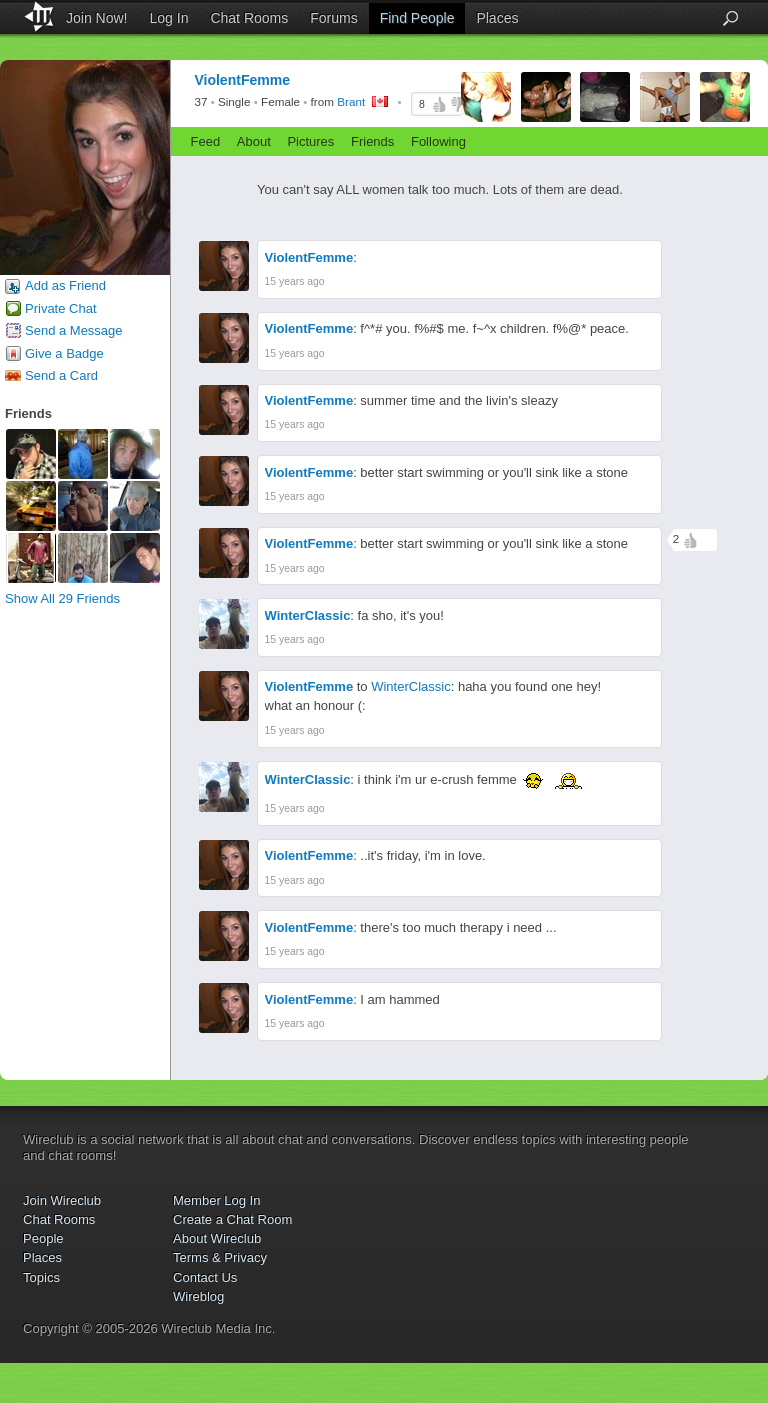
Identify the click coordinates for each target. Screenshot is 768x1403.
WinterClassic (308, 615)
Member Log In (216, 1200)
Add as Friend (65, 285)
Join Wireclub (62, 1200)
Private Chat (61, 308)
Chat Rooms (249, 18)
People (43, 1238)
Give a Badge (64, 353)
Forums (333, 18)
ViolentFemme (309, 257)
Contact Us (205, 1277)
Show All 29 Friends (62, 598)
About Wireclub (217, 1238)
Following (438, 141)
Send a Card (61, 375)
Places (497, 18)
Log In (169, 18)
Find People (417, 18)
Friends (372, 141)
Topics (41, 1277)
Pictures (310, 141)
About (254, 141)
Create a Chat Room (232, 1219)
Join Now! (96, 18)
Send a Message (74, 330)
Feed (206, 141)
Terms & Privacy (220, 1257)
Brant (351, 102)
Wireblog (198, 1296)
